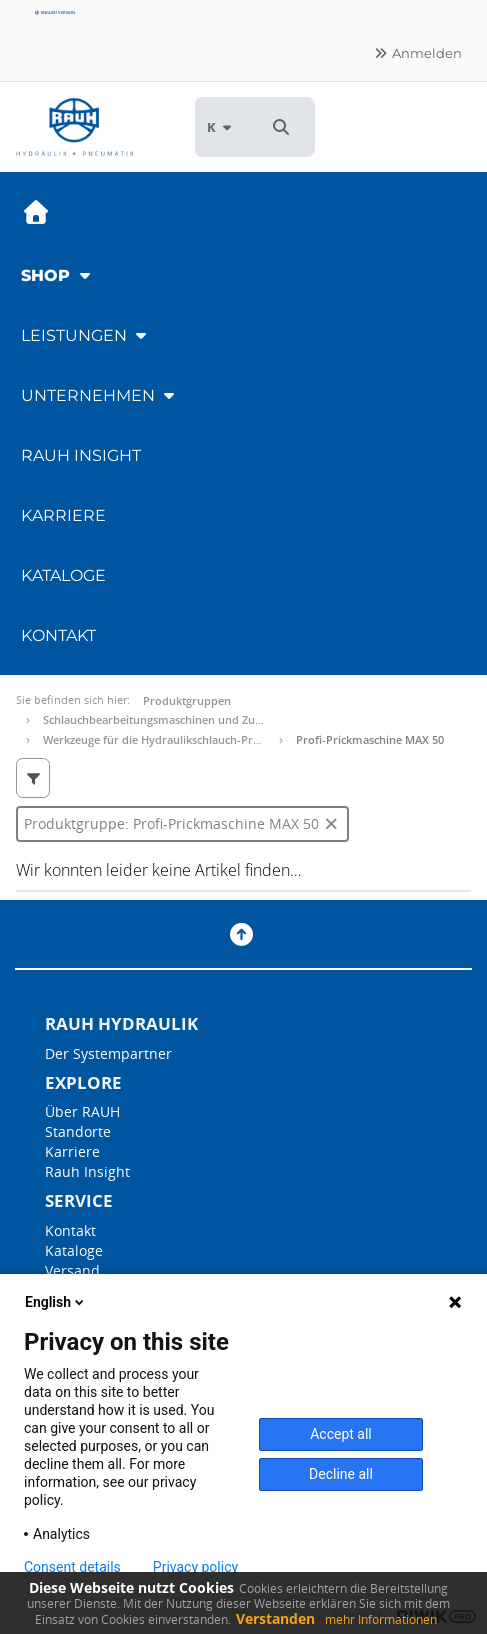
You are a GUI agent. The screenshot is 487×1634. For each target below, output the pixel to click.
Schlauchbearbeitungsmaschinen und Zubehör (165, 719)
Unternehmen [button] (100, 395)
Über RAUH (82, 1111)
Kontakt (58, 635)
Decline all (341, 1474)
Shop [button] (58, 275)
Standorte (78, 1131)
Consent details (72, 1567)
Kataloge (63, 575)
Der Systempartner (108, 1053)
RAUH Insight (81, 455)
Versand (72, 1270)
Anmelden (417, 53)
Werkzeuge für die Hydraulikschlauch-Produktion (172, 739)
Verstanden (275, 1618)
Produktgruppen (187, 700)
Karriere (63, 515)
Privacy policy (195, 1567)
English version (55, 12)
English (56, 1302)
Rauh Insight (87, 1171)
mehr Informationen (381, 1619)
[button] (281, 127)
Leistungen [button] (86, 335)
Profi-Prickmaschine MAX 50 (370, 739)
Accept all (341, 1434)
